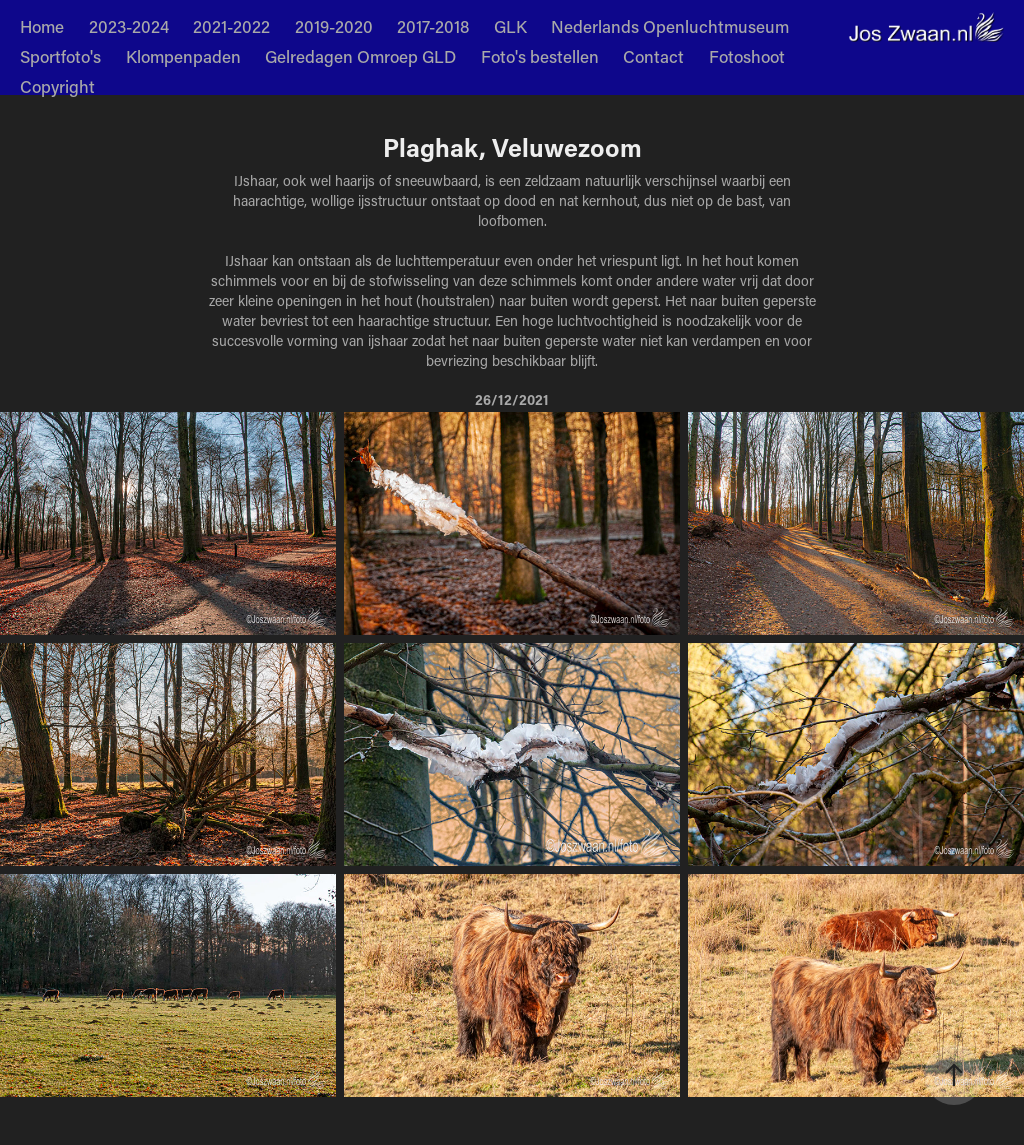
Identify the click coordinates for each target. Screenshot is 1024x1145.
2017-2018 (433, 26)
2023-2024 (129, 26)
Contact (653, 56)
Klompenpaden (183, 56)
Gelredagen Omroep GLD (360, 56)
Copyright (57, 86)
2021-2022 (231, 26)
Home (42, 26)
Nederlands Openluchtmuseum (670, 26)
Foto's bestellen (540, 56)
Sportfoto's (60, 56)
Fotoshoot (747, 56)
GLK (510, 26)
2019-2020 (334, 26)
